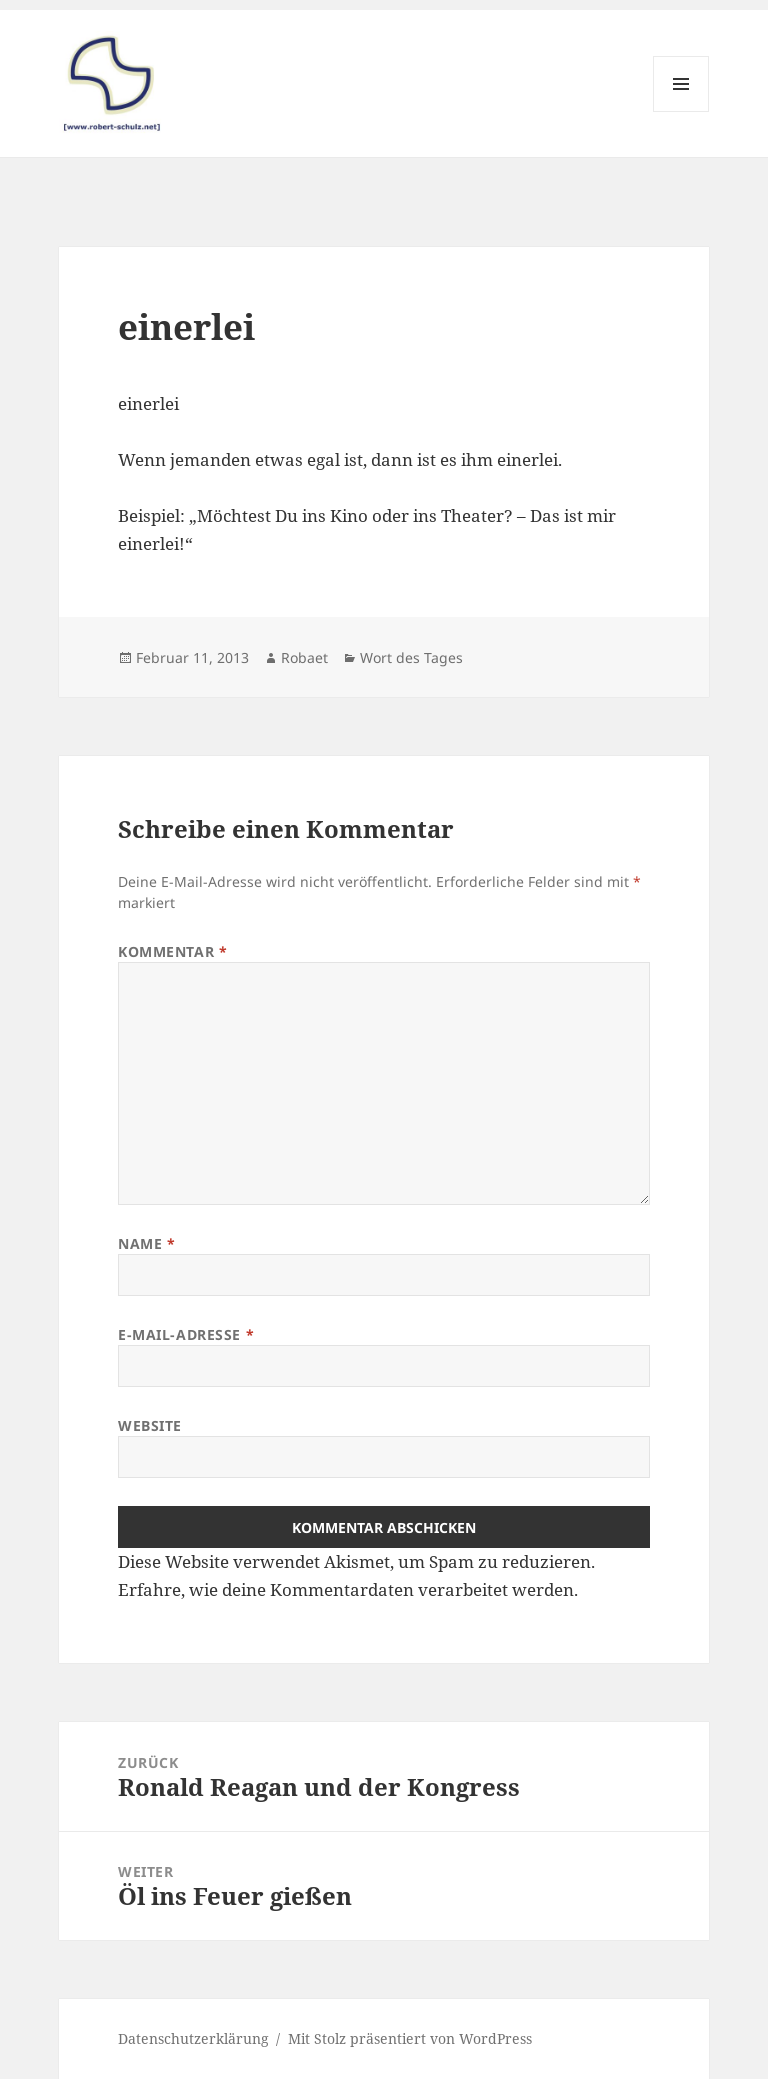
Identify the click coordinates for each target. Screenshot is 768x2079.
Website (150, 1425)
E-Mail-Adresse (186, 1334)
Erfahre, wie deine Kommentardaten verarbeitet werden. (348, 1589)
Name (146, 1243)
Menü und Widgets (681, 111)
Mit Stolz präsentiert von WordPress (410, 2038)
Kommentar (172, 951)
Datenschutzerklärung (193, 2038)
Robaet (304, 657)
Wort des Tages (411, 657)
